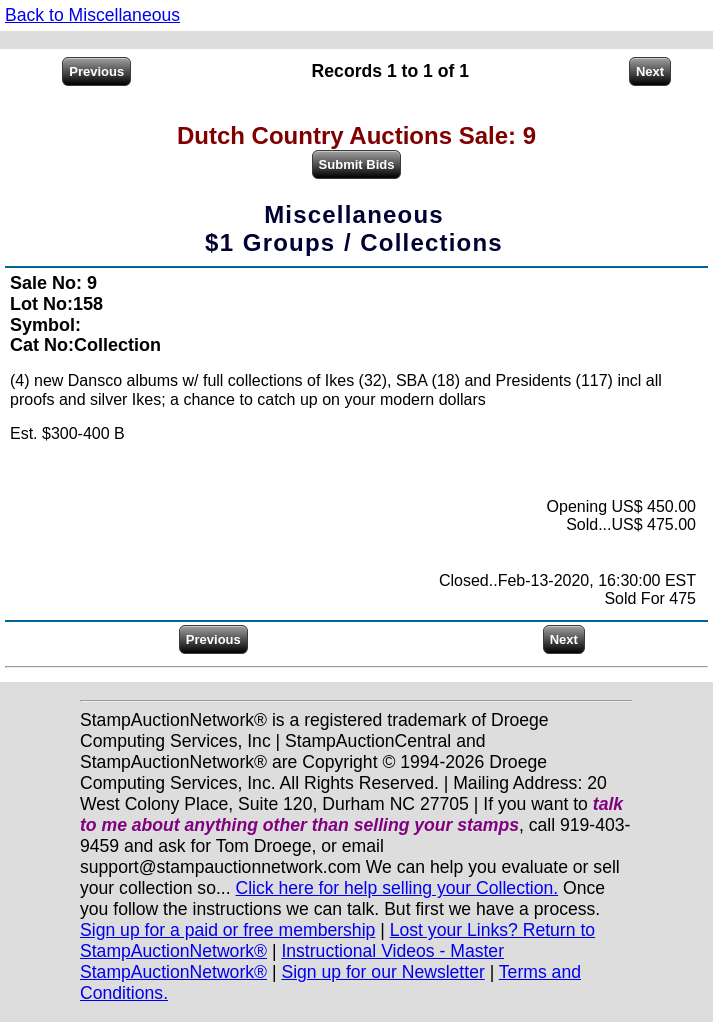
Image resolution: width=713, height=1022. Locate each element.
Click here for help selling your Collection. (396, 888)
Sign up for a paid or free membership (227, 930)
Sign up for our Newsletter (382, 972)
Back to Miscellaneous (92, 15)
